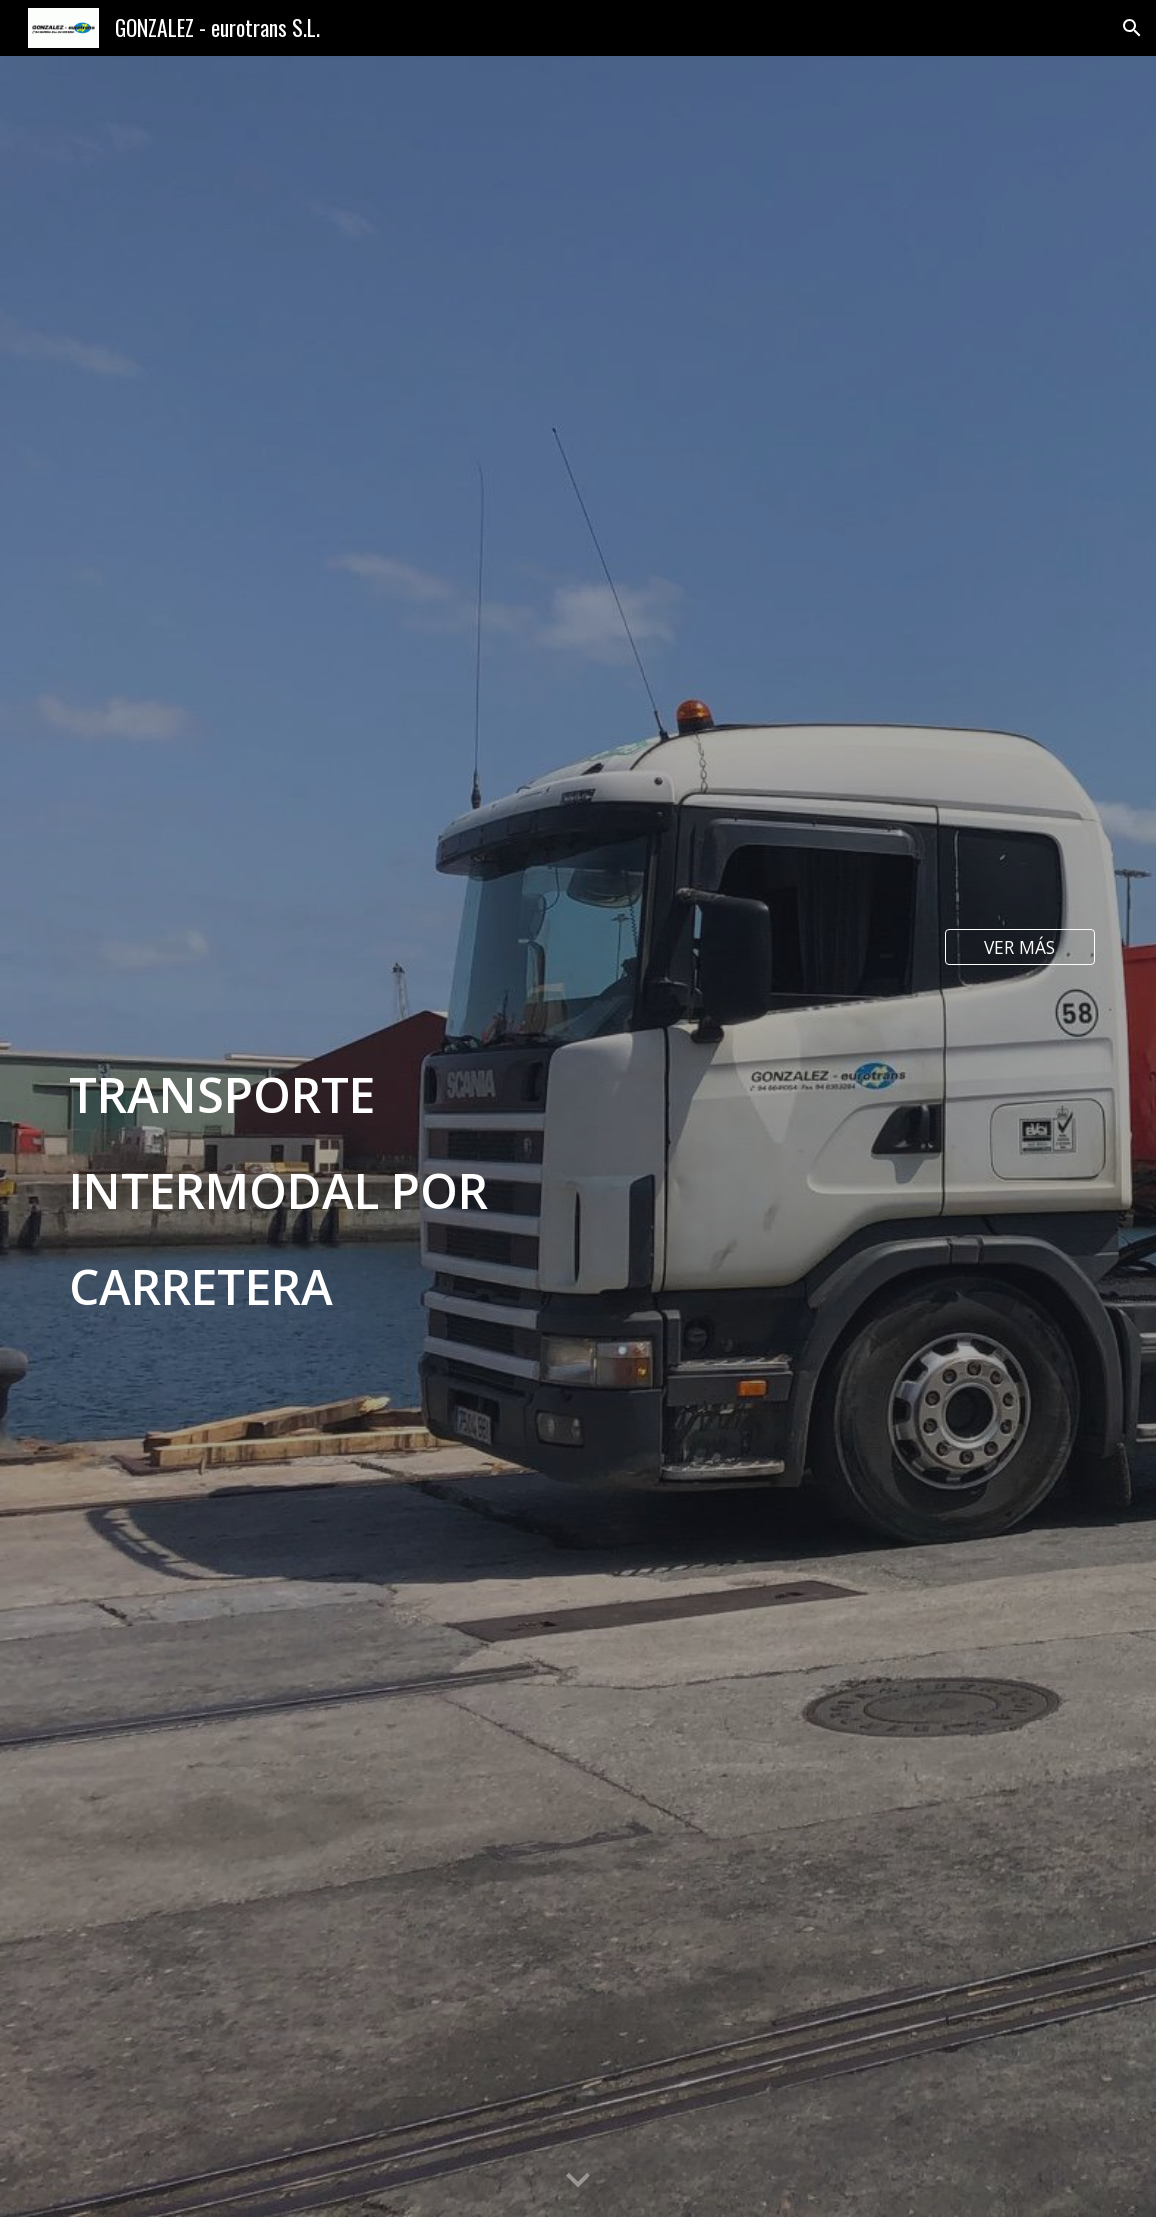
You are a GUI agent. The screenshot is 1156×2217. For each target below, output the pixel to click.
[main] (357, 1137)
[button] (1132, 28)
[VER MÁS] (1020, 946)
